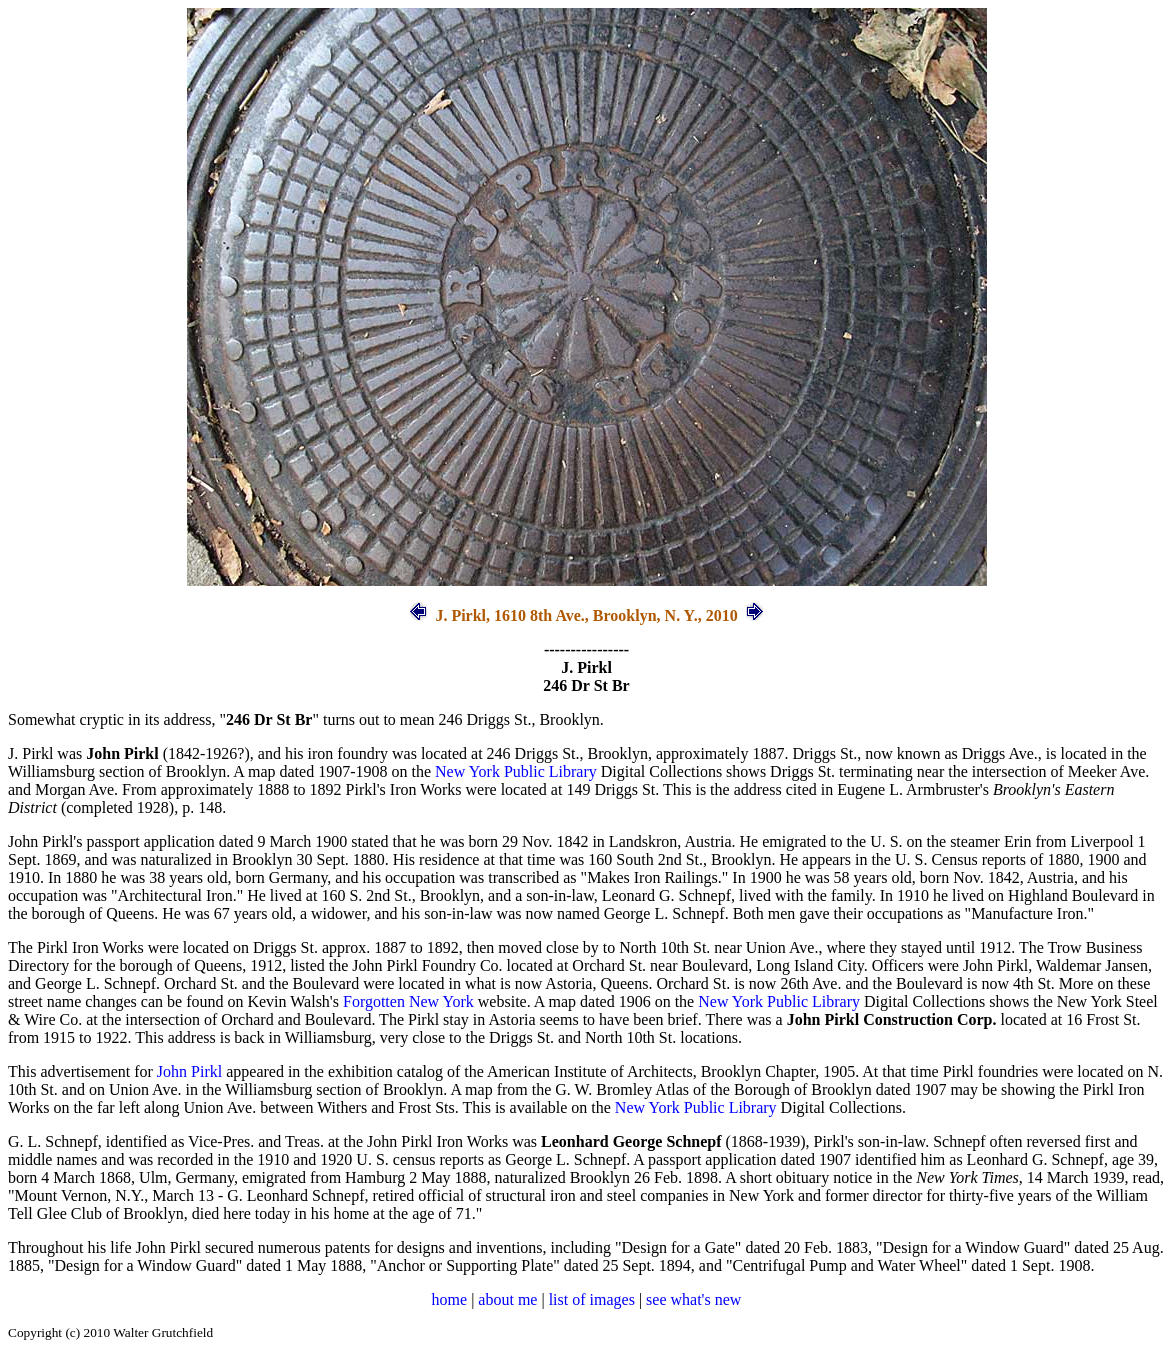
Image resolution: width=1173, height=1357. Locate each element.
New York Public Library (516, 771)
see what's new (693, 1299)
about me (507, 1299)
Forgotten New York (408, 1001)
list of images (592, 1299)
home (450, 1299)
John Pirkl (189, 1071)
